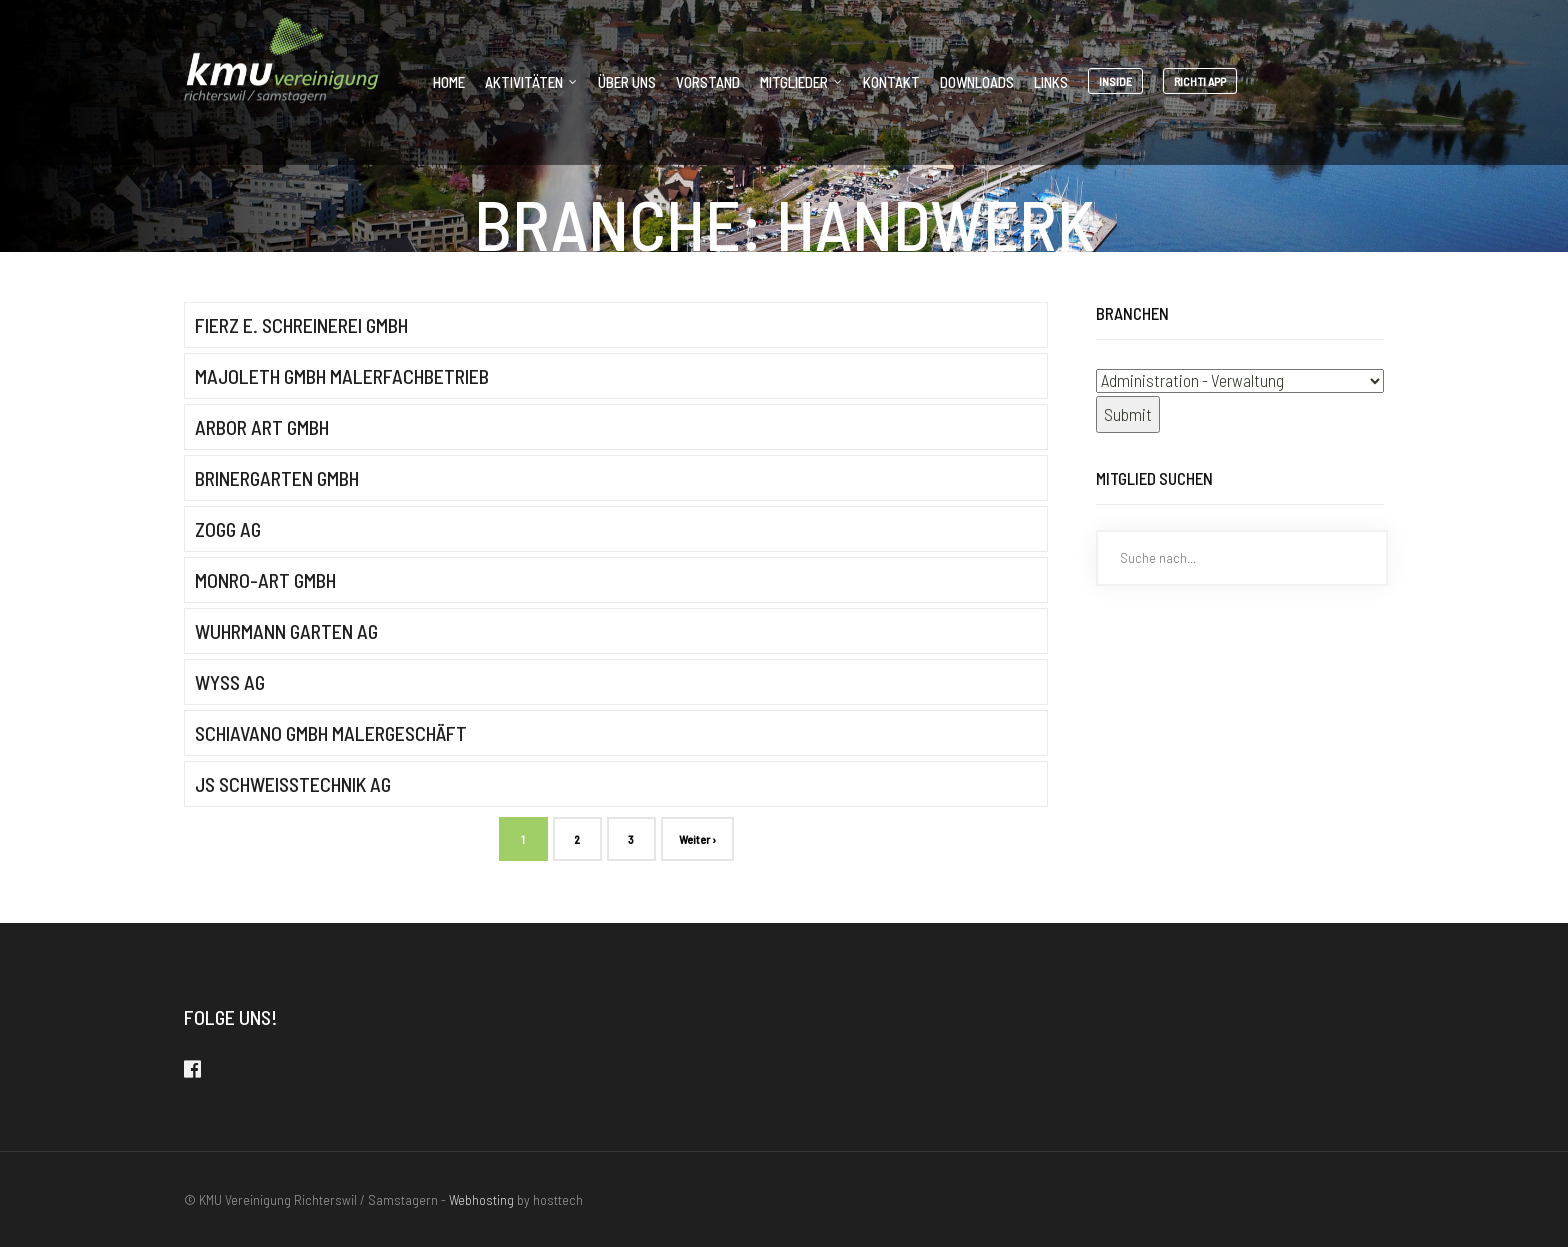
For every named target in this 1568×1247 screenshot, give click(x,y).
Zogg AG (228, 529)
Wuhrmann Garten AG (286, 631)
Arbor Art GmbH (262, 427)
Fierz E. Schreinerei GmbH (301, 325)
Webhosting (481, 1199)
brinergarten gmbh (277, 478)
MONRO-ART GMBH (265, 580)
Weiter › (697, 839)
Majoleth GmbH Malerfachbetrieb (342, 376)
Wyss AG (230, 682)
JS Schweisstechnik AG (293, 784)
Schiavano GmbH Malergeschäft (331, 733)
